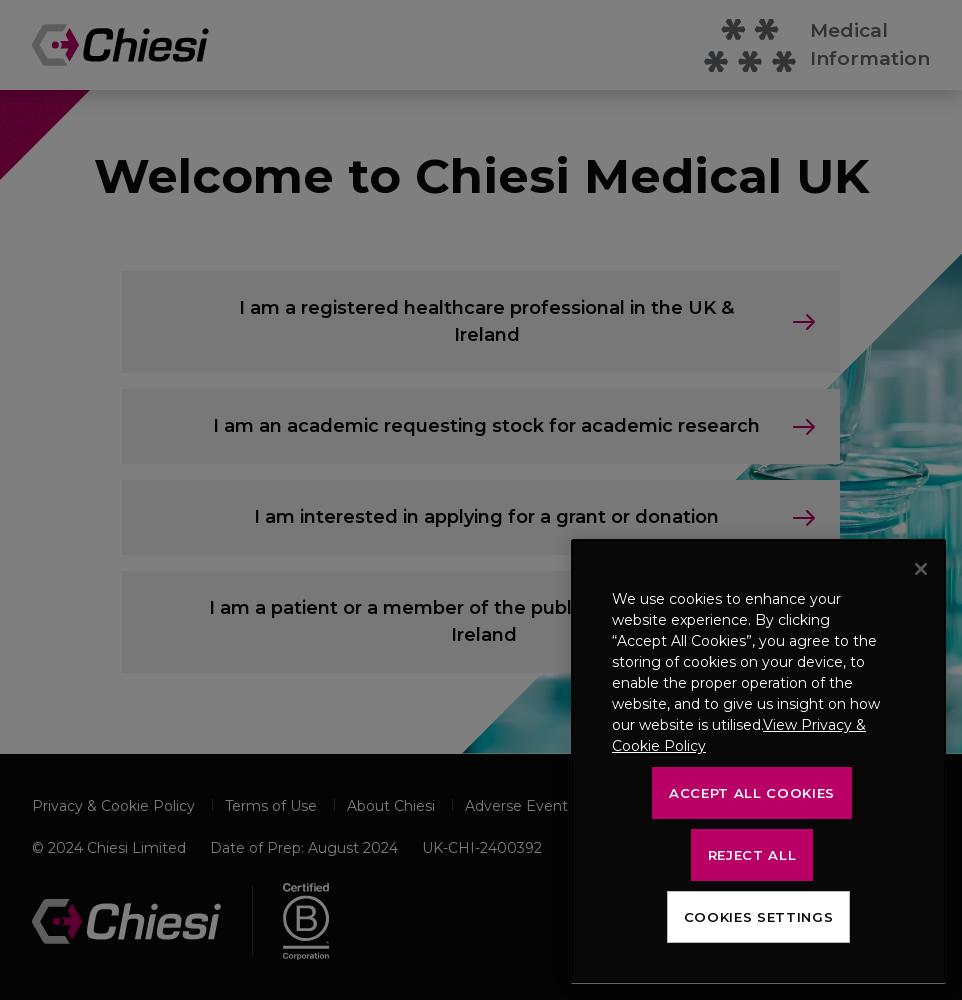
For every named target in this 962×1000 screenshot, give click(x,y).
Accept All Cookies (752, 793)
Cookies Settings (759, 917)
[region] (758, 761)
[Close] (921, 569)
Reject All (752, 855)
